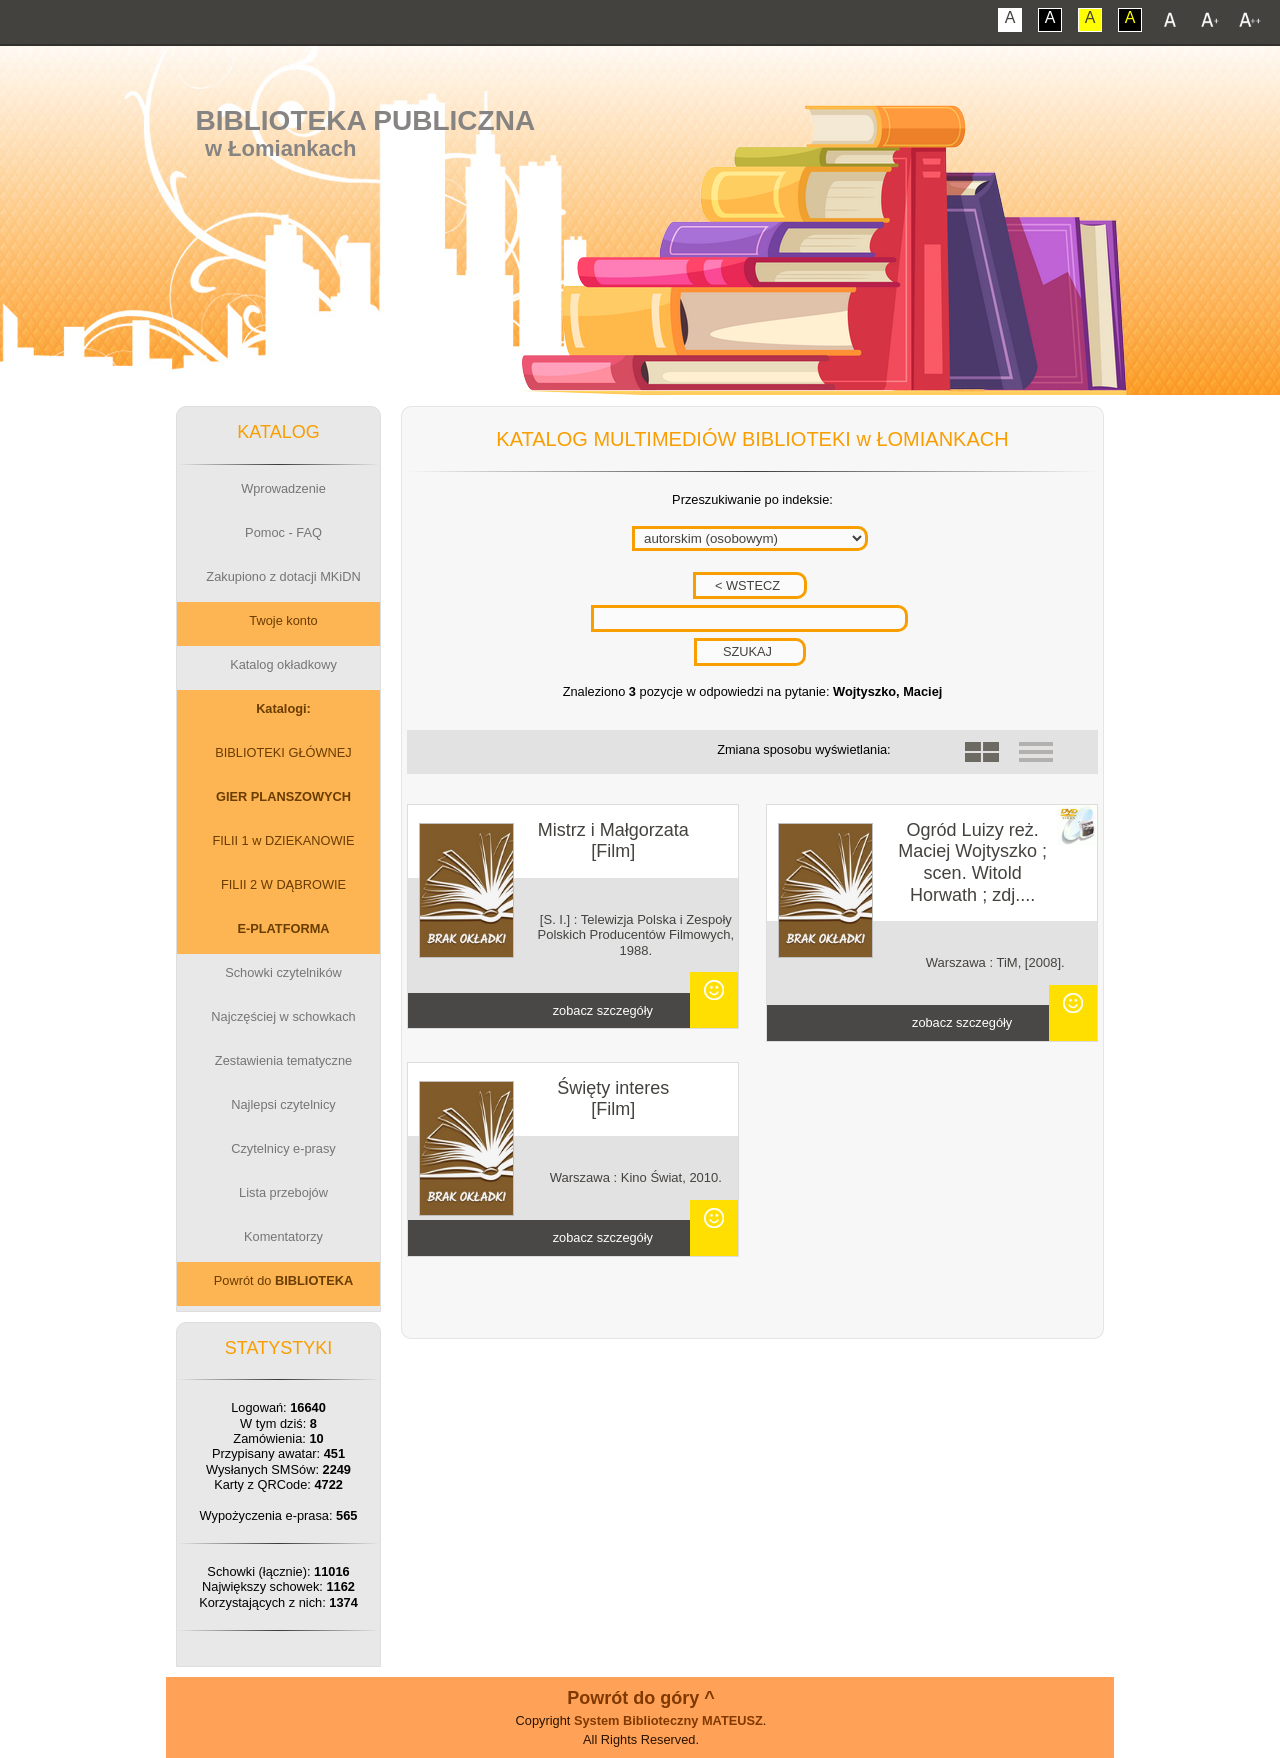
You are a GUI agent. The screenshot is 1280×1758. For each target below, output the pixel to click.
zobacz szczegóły (603, 1010)
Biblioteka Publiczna (366, 120)
